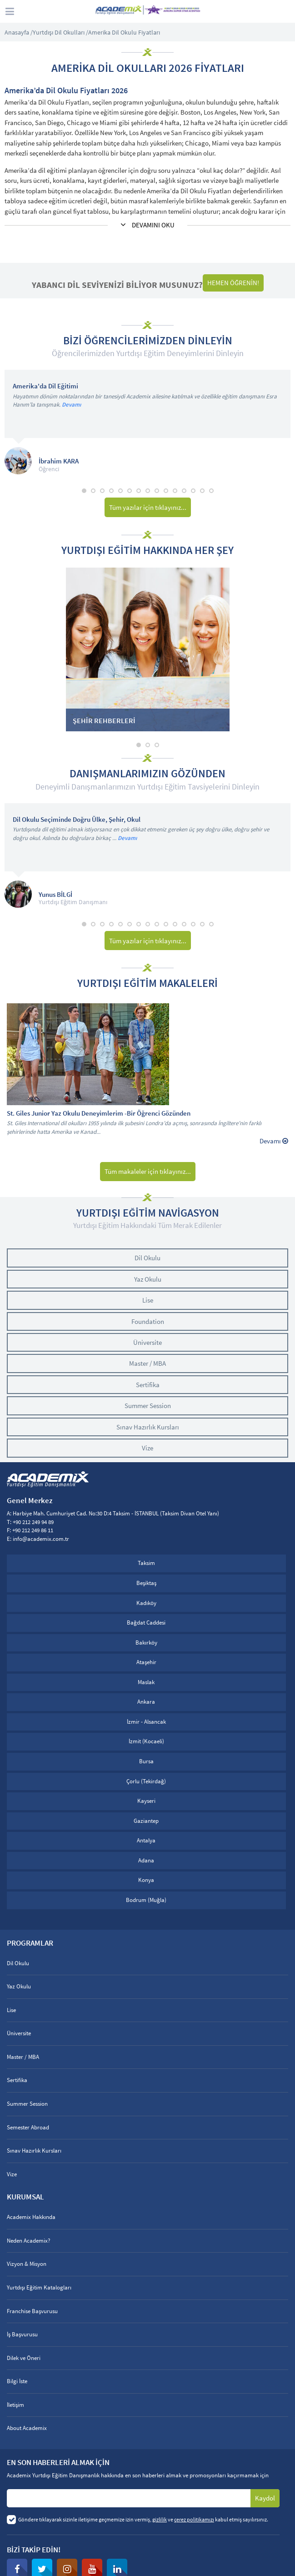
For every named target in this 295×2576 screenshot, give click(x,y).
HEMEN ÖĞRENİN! (233, 282)
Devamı (71, 404)
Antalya (146, 1840)
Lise (147, 1300)
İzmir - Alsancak (146, 1722)
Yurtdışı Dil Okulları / (60, 32)
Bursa (146, 1761)
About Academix (27, 2428)
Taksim (146, 1563)
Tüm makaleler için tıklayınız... (148, 1171)
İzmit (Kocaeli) (146, 1741)
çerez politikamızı (194, 2519)
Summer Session (148, 1405)
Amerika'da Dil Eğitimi (45, 386)
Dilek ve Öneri (23, 2358)
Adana (146, 1860)
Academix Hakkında (31, 2217)
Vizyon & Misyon (26, 2264)
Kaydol (265, 2498)
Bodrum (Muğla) (146, 1900)
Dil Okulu (147, 1257)
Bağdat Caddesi (146, 1622)
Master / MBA (147, 1363)
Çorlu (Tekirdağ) (146, 1781)
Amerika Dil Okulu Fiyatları (124, 32)
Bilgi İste (17, 2381)
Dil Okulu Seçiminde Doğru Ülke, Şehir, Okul (76, 820)
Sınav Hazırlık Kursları (147, 1427)
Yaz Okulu (147, 1279)
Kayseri (146, 1801)
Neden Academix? (28, 2240)
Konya (146, 1880)
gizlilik (159, 2519)
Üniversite (147, 1342)
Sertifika (148, 1384)
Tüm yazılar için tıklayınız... (147, 507)
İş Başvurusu (22, 2334)
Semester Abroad (28, 2127)
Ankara (146, 1702)
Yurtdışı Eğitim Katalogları (39, 2287)
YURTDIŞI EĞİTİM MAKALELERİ (147, 983)
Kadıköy (146, 1603)
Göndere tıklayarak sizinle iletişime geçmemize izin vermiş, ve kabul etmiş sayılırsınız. (143, 2519)
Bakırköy (146, 1642)
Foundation (147, 1321)
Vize (147, 1448)
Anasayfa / (19, 32)
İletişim (15, 2405)
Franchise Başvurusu (32, 2311)
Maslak (146, 1682)
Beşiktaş (146, 1583)
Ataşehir (146, 1662)
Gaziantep (146, 1821)
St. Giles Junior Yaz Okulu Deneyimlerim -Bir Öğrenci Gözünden (98, 1113)
